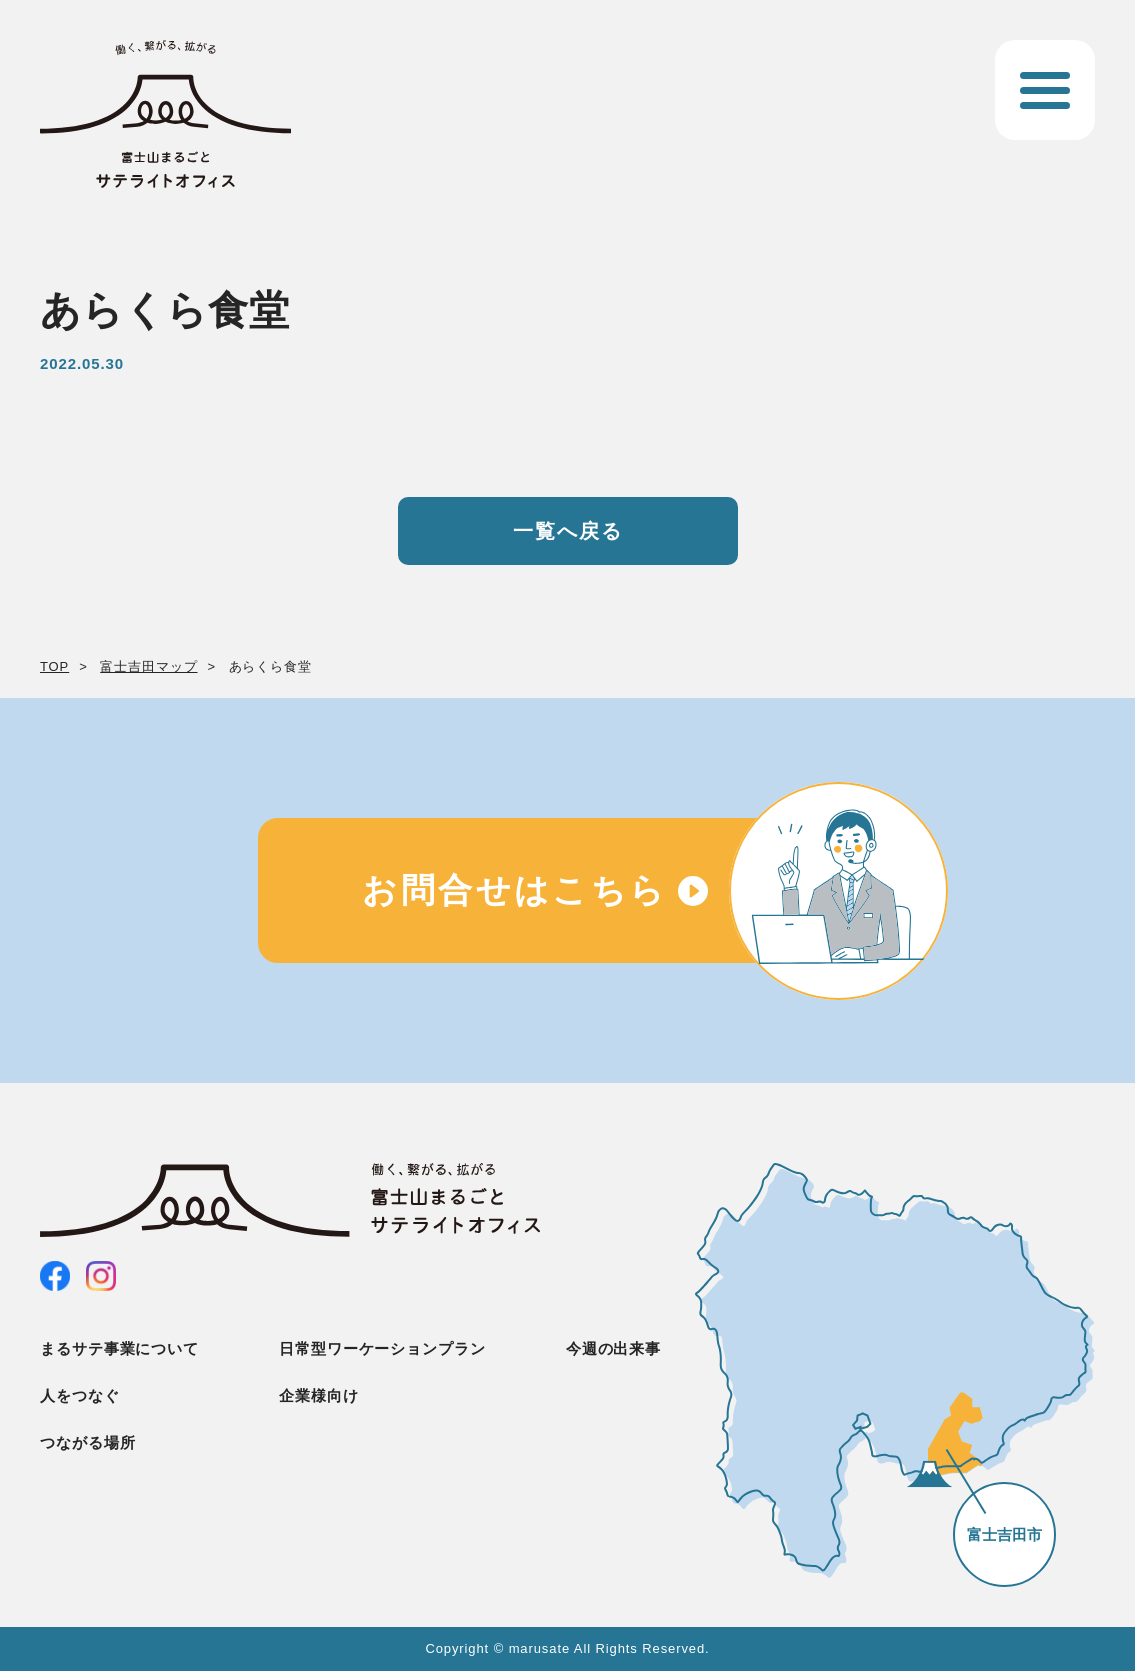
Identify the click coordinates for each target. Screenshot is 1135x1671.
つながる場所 (87, 1442)
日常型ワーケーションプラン (382, 1348)
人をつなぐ (80, 1395)
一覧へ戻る (568, 531)
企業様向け (319, 1395)
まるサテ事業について (119, 1348)
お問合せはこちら (514, 890)
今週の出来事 (613, 1348)
